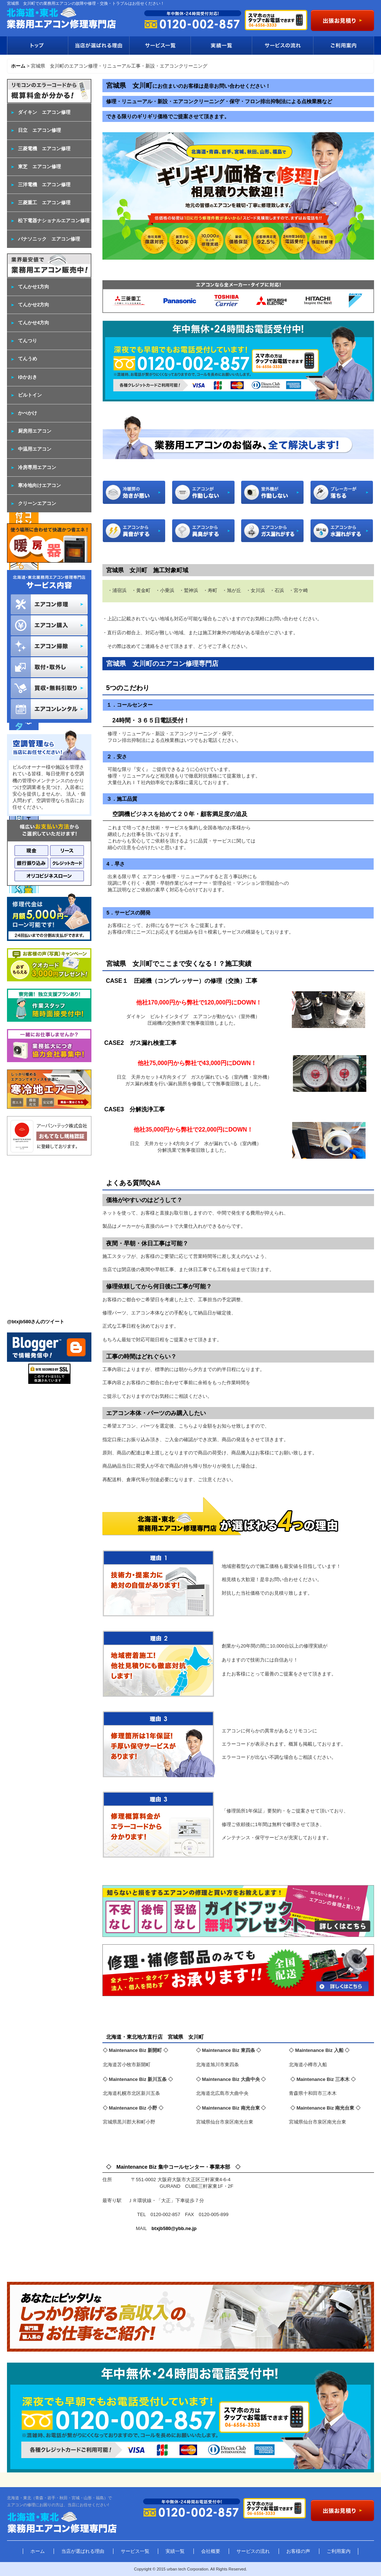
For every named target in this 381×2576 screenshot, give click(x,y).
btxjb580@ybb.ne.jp (174, 2228)
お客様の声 (298, 2551)
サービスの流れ (282, 45)
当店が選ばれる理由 (98, 45)
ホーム (37, 2551)
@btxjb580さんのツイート (35, 1321)
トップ (37, 45)
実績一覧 (221, 45)
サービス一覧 (159, 45)
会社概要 (210, 2551)
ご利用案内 (343, 45)
